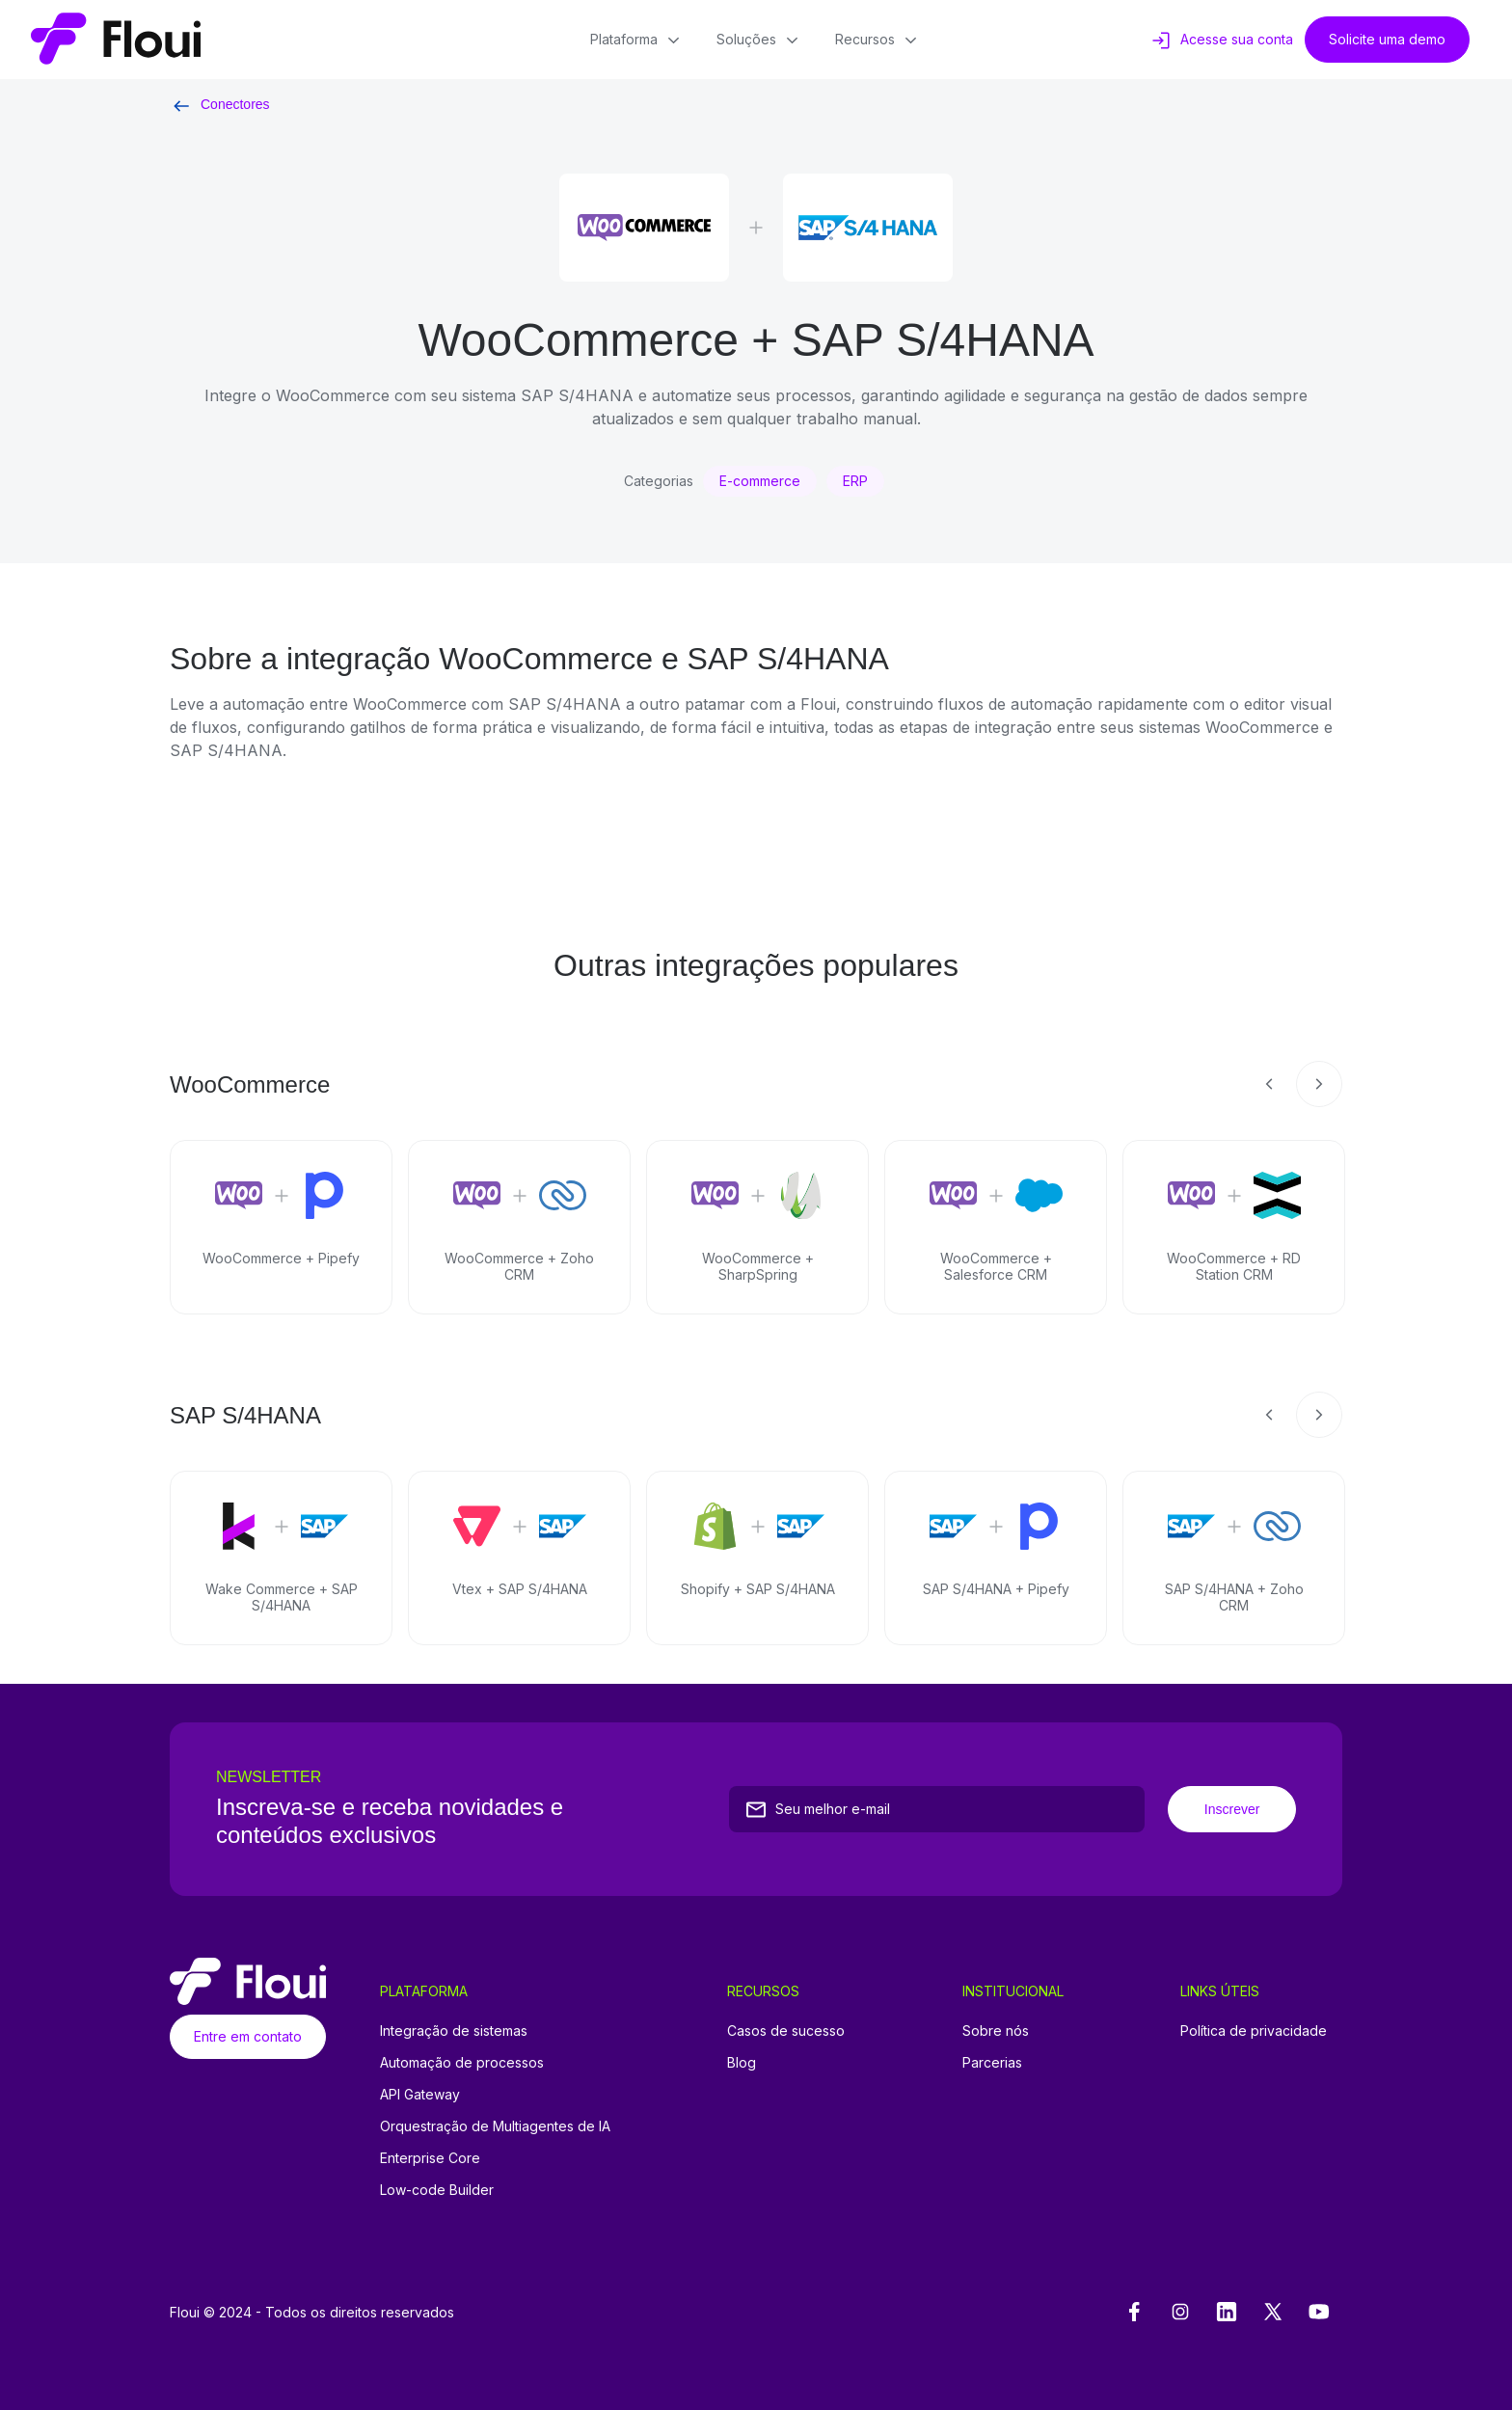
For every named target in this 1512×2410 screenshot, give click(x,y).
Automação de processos (462, 2062)
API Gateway (420, 2094)
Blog (741, 2062)
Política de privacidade (1253, 2030)
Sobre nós (995, 2030)
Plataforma (638, 40)
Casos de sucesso (786, 2030)
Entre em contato (248, 2036)
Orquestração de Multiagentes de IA (495, 2126)
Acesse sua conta (1221, 40)
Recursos (878, 40)
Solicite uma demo (1387, 39)
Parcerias (992, 2062)
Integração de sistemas (453, 2030)
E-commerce (759, 481)
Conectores (220, 104)
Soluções (760, 40)
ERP (855, 481)
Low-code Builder (437, 2189)
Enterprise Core (430, 2158)
